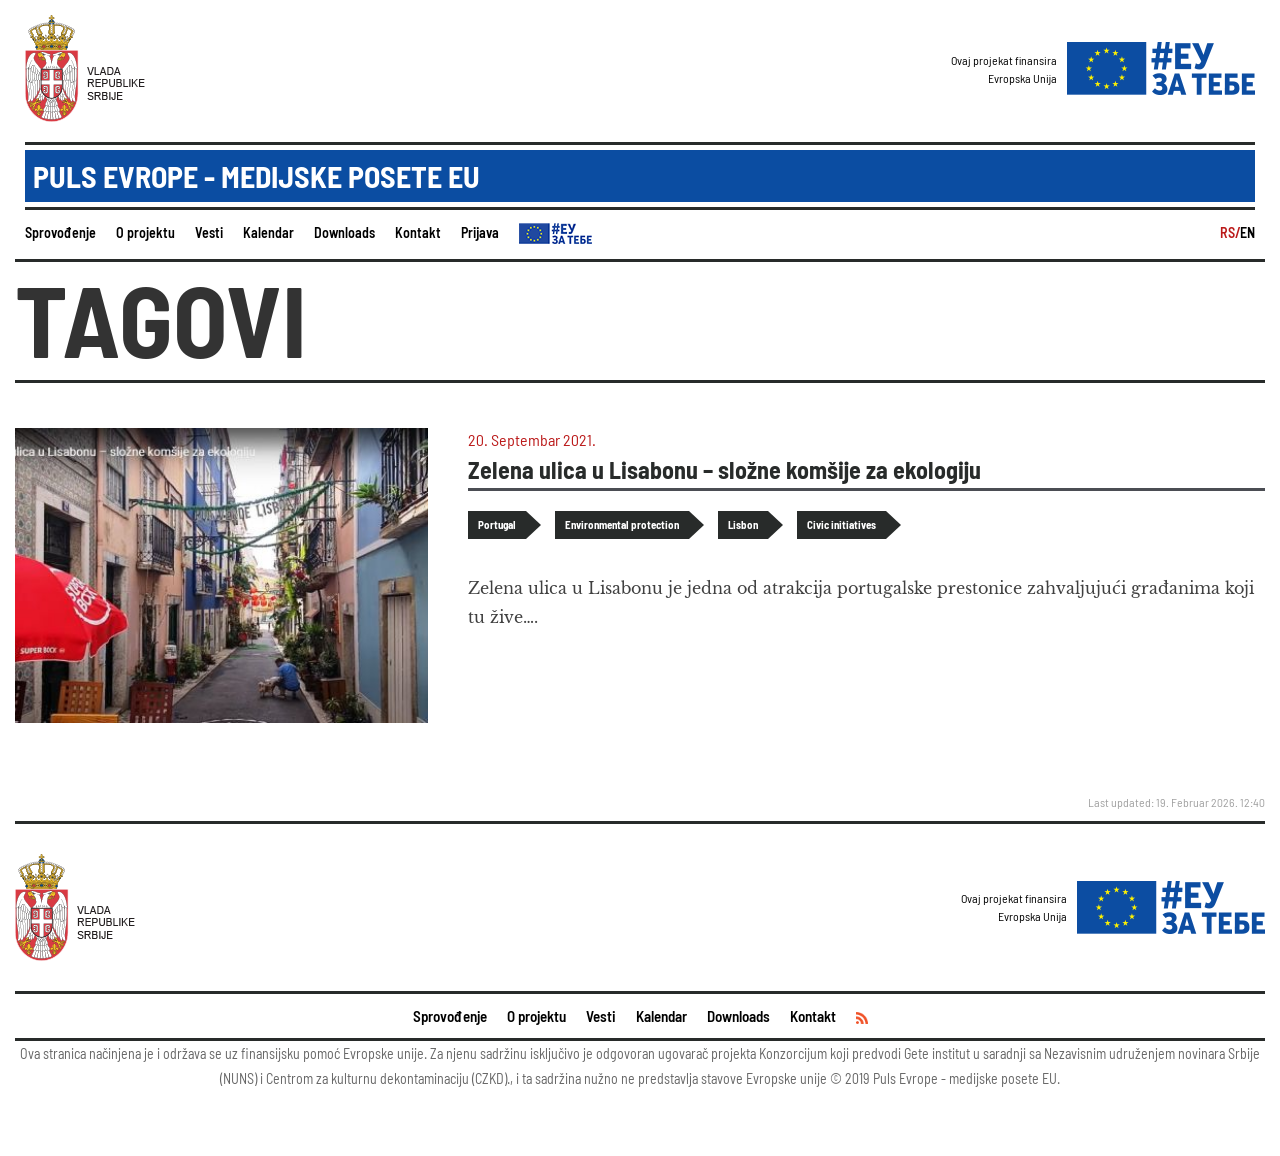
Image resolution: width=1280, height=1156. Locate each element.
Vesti (209, 232)
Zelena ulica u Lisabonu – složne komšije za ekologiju (724, 469)
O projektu (145, 232)
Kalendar (268, 232)
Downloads (344, 232)
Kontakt (418, 232)
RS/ (1230, 232)
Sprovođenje (60, 232)
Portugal (497, 524)
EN (1247, 232)
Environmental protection (622, 524)
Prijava (480, 232)
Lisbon (743, 524)
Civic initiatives (841, 524)
